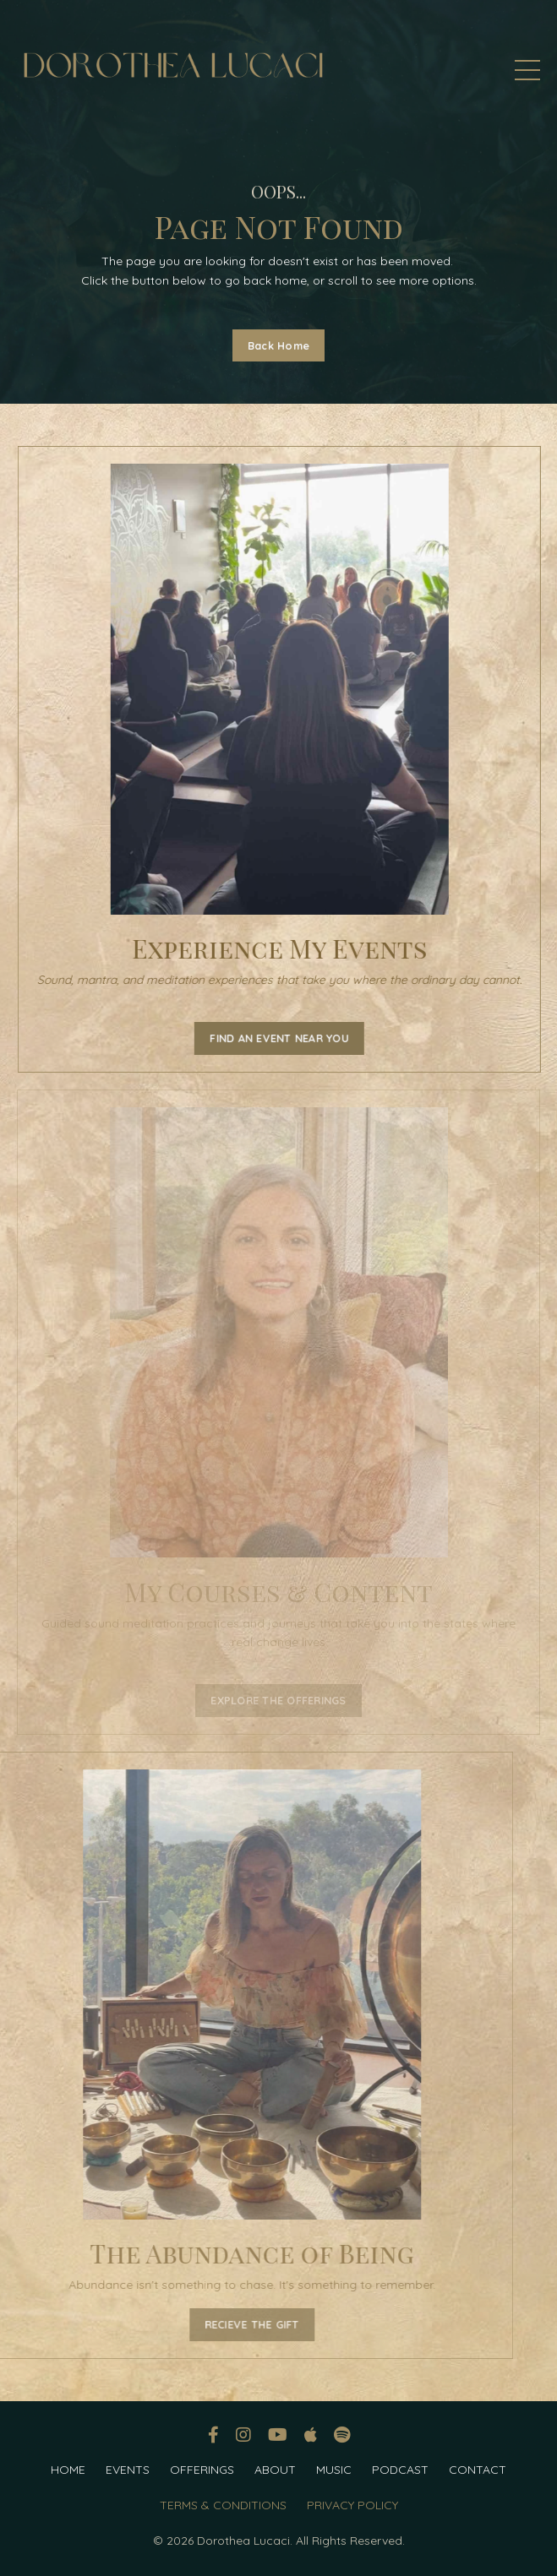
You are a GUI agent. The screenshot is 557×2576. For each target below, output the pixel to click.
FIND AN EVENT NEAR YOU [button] (283, 1038)
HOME (68, 2469)
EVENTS (128, 2469)
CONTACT (477, 2469)
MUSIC (334, 2469)
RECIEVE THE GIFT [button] (222, 2324)
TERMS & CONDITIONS (223, 2505)
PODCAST (400, 2469)
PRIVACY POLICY (352, 2505)
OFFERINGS (202, 2469)
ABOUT (275, 2469)
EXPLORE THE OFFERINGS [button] (278, 1700)
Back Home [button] (278, 345)
